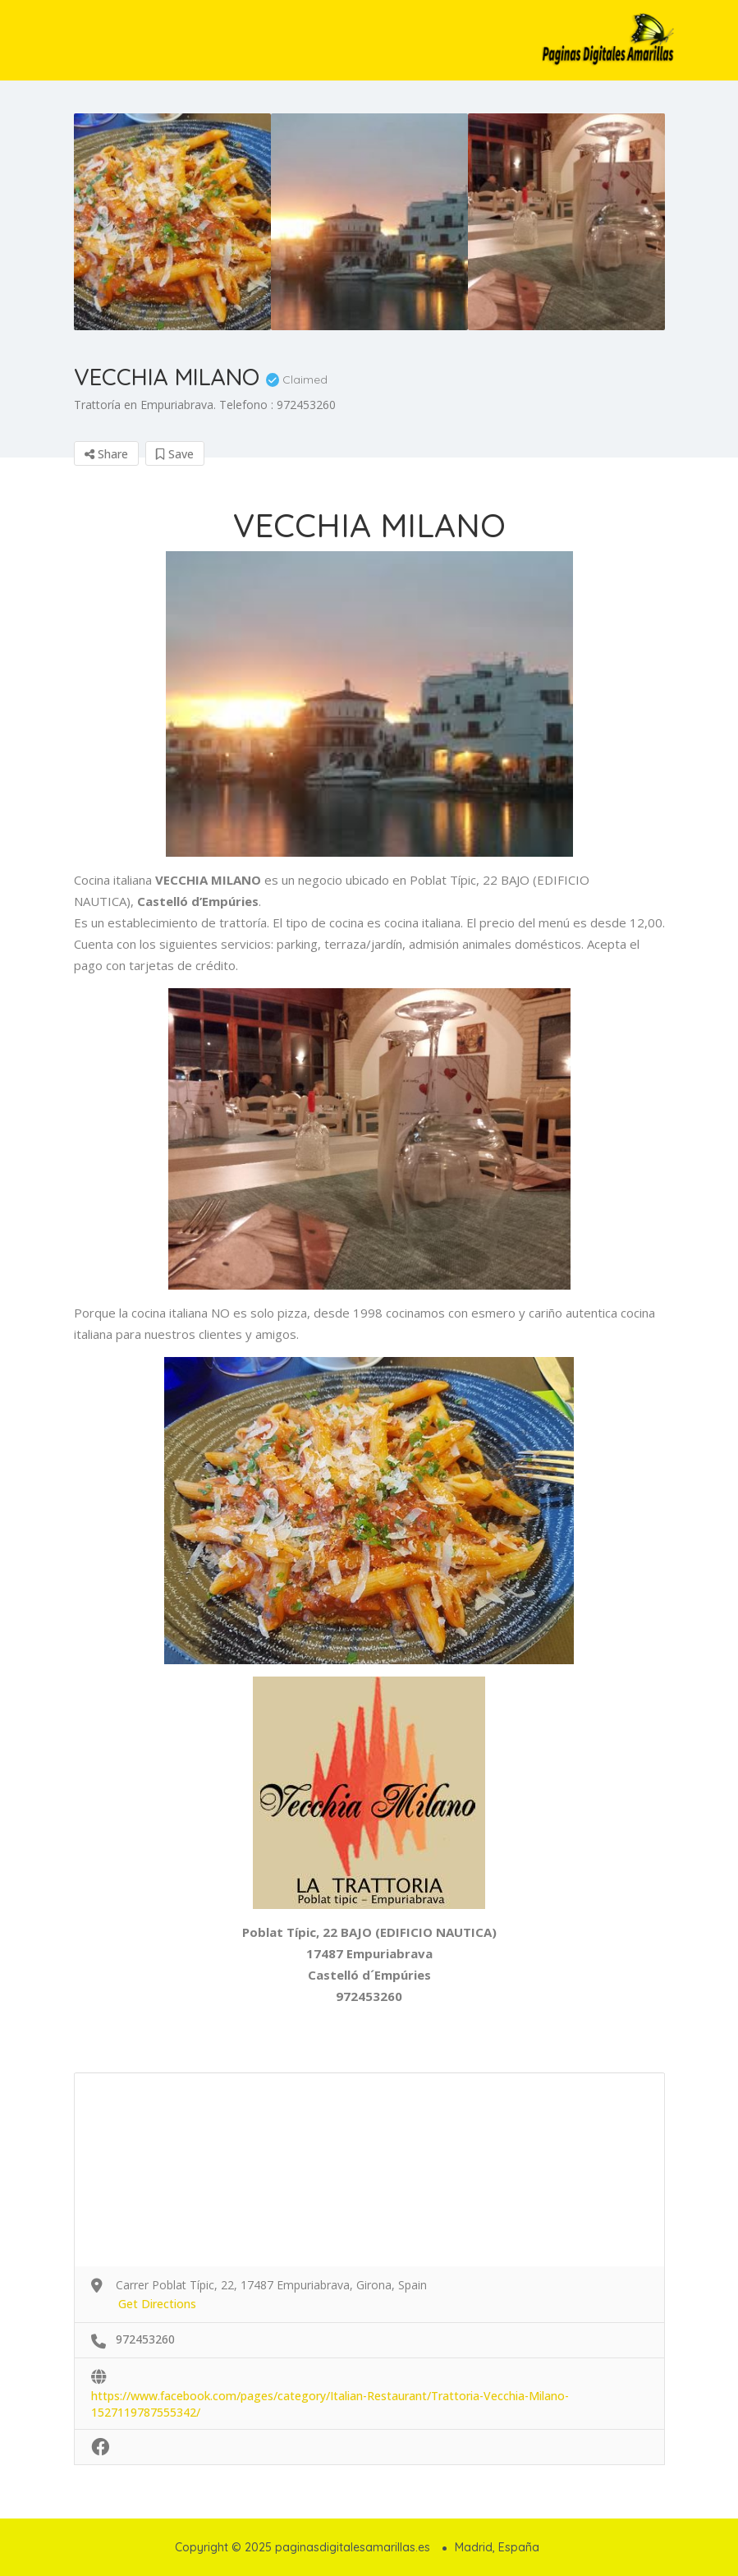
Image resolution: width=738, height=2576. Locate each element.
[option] (172, 221)
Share (106, 454)
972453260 (145, 2339)
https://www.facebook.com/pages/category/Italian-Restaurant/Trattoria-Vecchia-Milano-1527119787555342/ (330, 2397)
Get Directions (157, 2304)
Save (175, 454)
